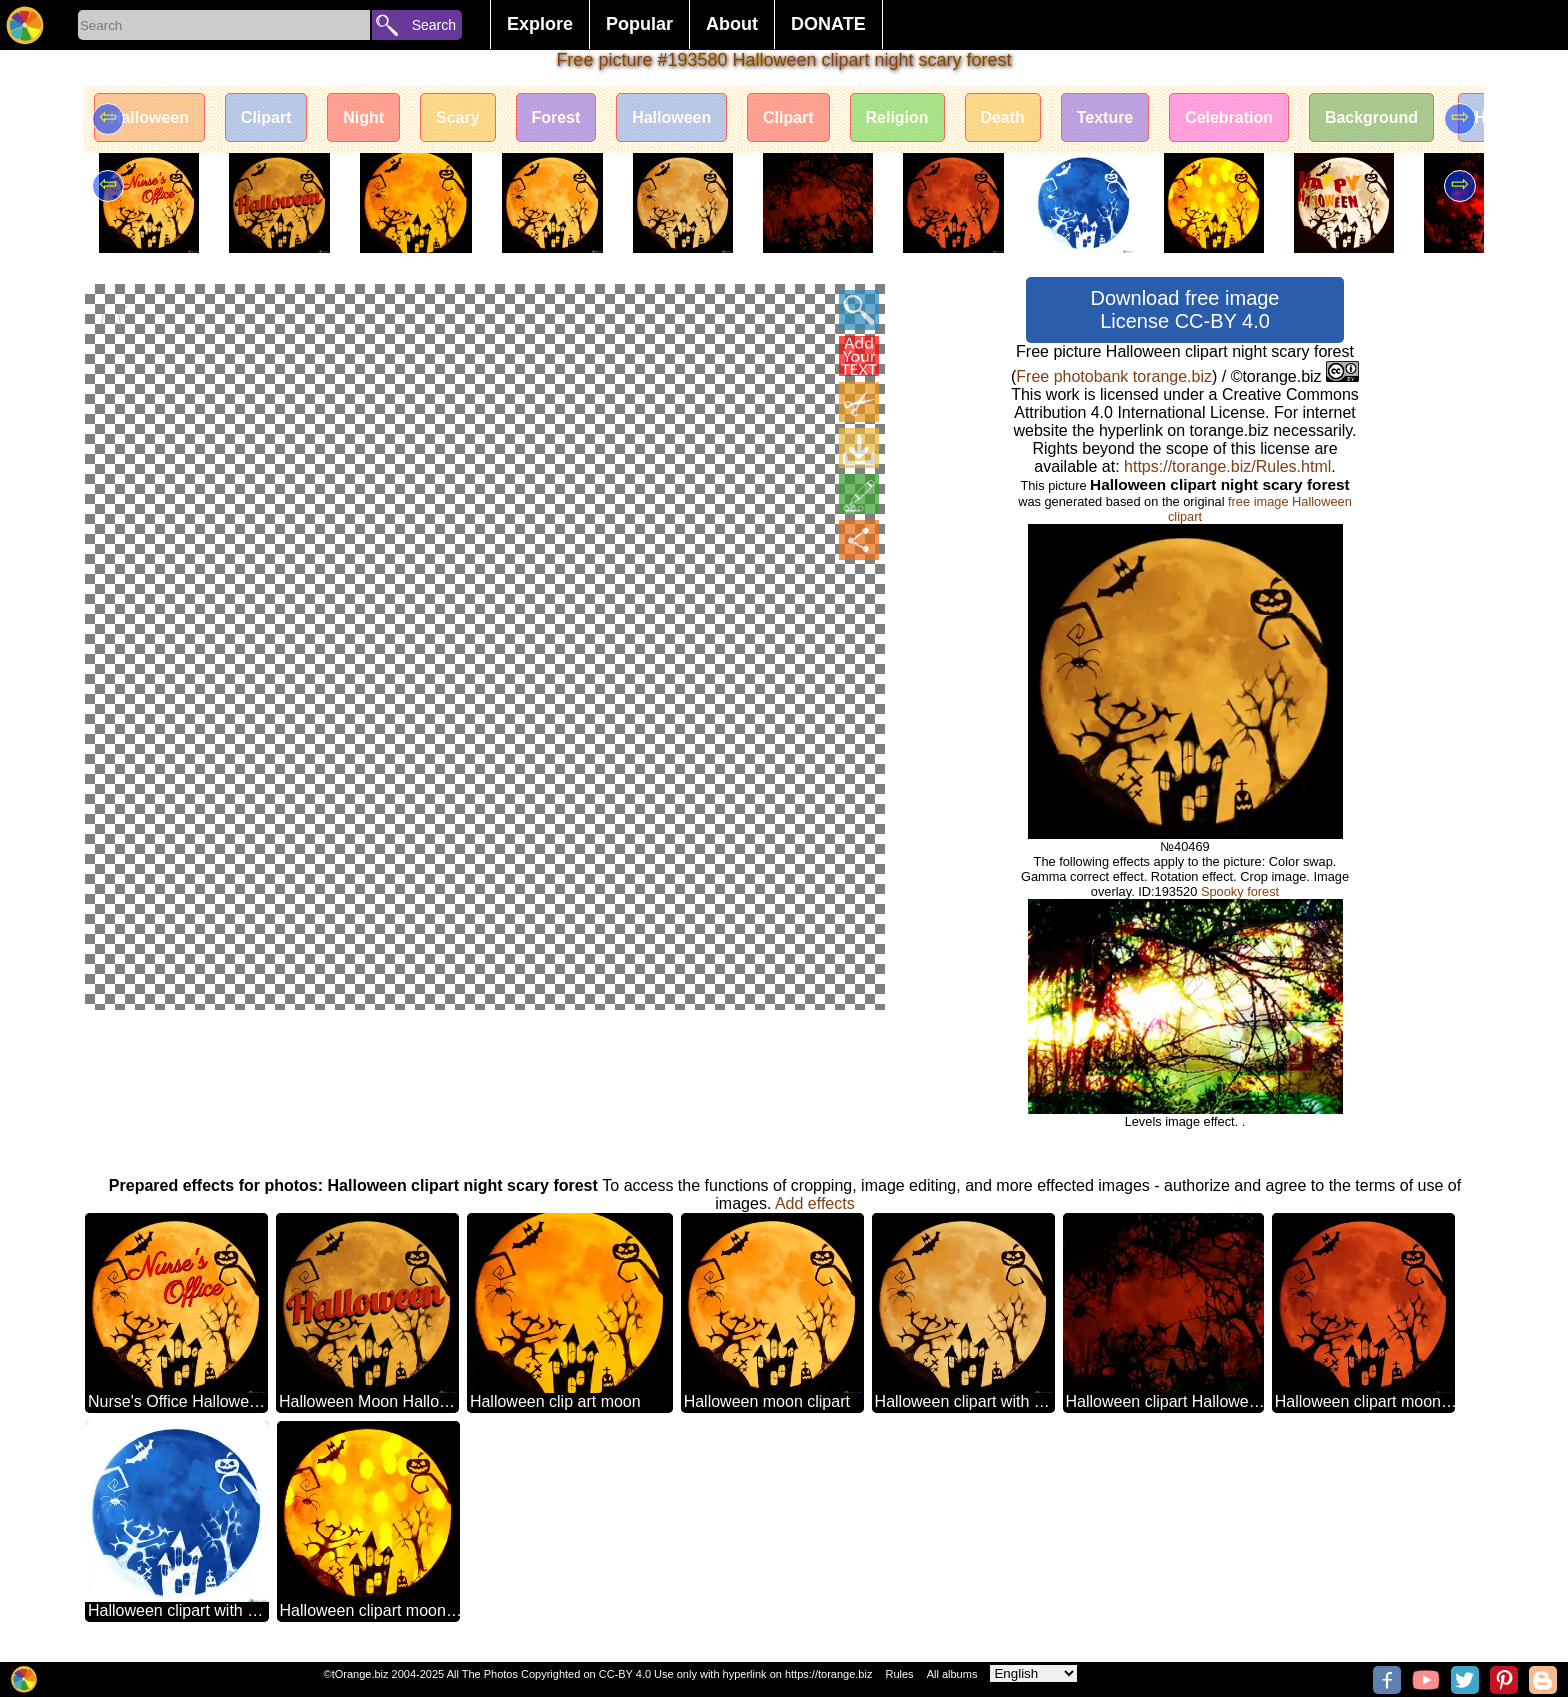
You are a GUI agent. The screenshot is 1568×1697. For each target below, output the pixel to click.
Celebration (1231, 117)
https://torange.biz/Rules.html (1227, 466)
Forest (556, 117)
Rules (899, 1674)
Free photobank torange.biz (1114, 376)
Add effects (815, 1203)
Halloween (149, 117)
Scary (459, 117)
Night (364, 117)
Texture (1107, 117)
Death (1004, 117)
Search (434, 25)
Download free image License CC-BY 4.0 (1185, 309)
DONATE (828, 24)
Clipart (266, 117)
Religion (898, 117)
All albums (952, 1674)
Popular (639, 24)
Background (1373, 117)
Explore (540, 24)
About (732, 24)
